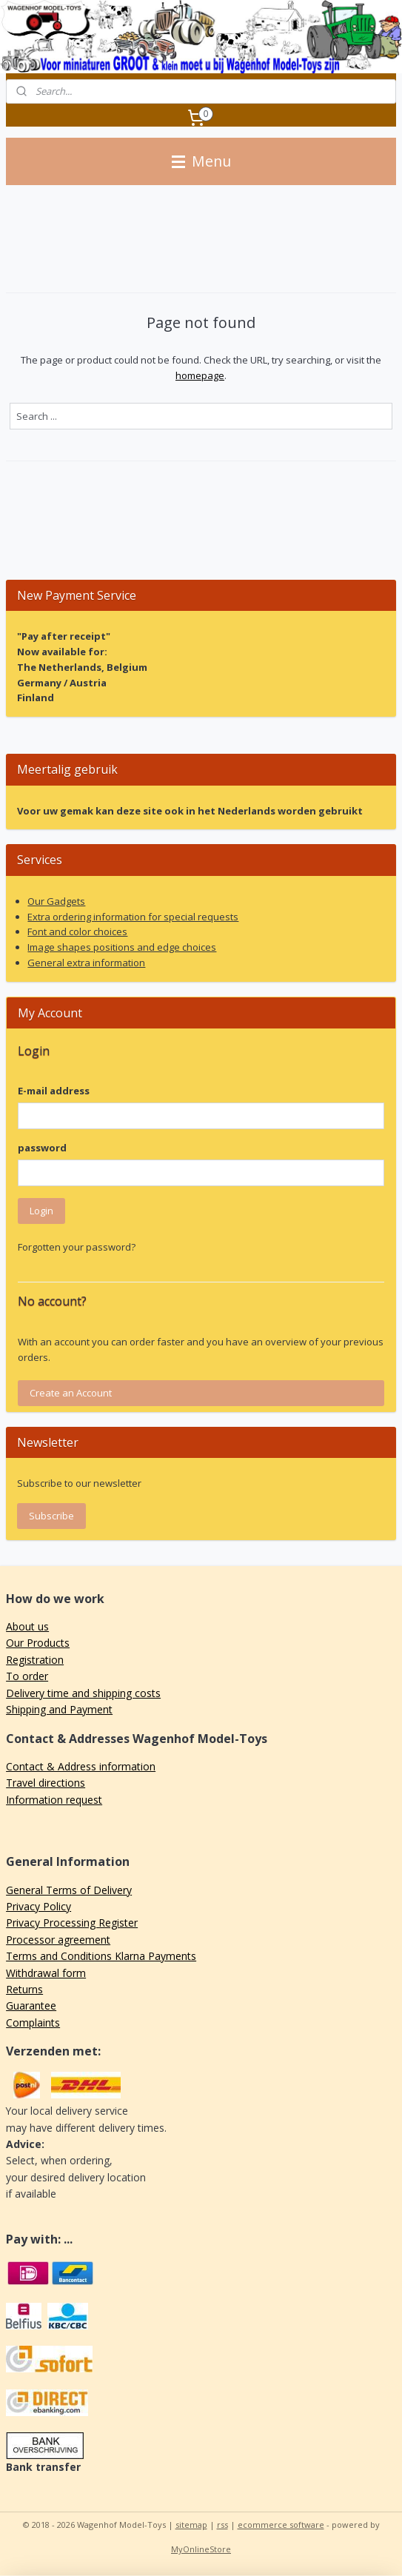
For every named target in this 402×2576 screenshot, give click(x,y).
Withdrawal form (46, 1973)
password (42, 1147)
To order (27, 1676)
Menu (201, 161)
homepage (199, 375)
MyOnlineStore (201, 2549)
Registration (35, 1660)
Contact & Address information (80, 1766)
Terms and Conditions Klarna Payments (101, 1956)
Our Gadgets (56, 901)
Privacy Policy (38, 1906)
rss (222, 2524)
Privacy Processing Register (72, 1923)
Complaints (33, 2022)
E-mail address (54, 1090)
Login (41, 1210)
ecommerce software (281, 2524)
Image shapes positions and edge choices (121, 947)
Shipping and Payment (59, 1709)
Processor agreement (58, 1940)
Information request (54, 1800)
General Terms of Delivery (69, 1890)
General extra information (86, 962)
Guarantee (31, 2005)
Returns (24, 1989)
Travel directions (45, 1783)
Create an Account (71, 1392)
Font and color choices (77, 931)
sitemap (191, 2524)
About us (27, 1626)
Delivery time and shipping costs (83, 1693)
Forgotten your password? (76, 1247)
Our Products (38, 1643)
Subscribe (51, 1515)
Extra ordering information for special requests (132, 916)
